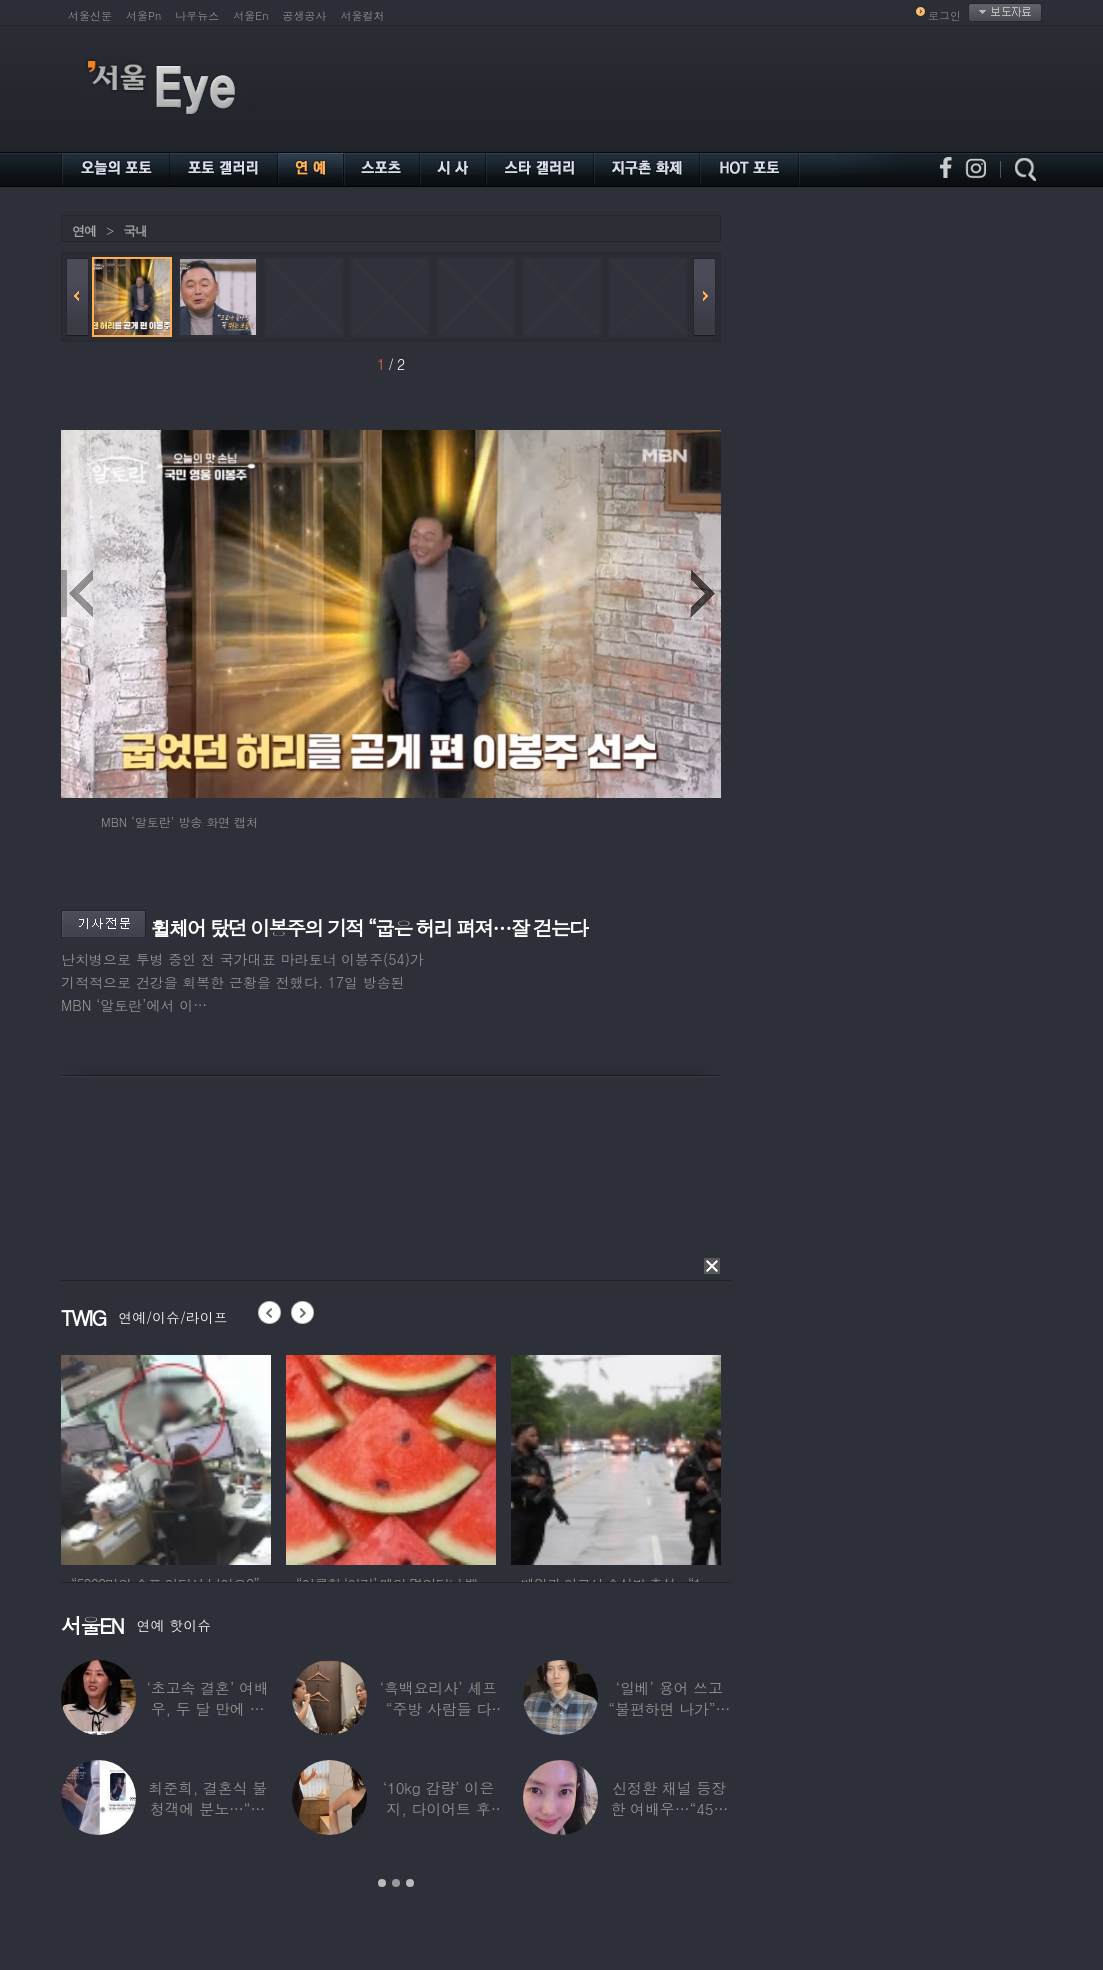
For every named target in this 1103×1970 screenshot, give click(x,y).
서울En (250, 15)
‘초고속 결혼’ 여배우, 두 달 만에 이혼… (208, 1708)
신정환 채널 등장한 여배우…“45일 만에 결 (669, 1808)
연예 (84, 230)
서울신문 (90, 15)
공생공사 (305, 15)
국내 (135, 230)
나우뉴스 (197, 15)
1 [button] (382, 1883)
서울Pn (143, 15)
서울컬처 (363, 15)
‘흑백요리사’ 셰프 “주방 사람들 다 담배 (438, 1708)
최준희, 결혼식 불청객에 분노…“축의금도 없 (207, 1808)
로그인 (944, 15)
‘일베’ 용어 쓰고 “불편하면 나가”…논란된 (669, 1708)
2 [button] (396, 1883)
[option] (166, 1457)
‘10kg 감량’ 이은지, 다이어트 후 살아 (438, 1808)
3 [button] (410, 1883)
